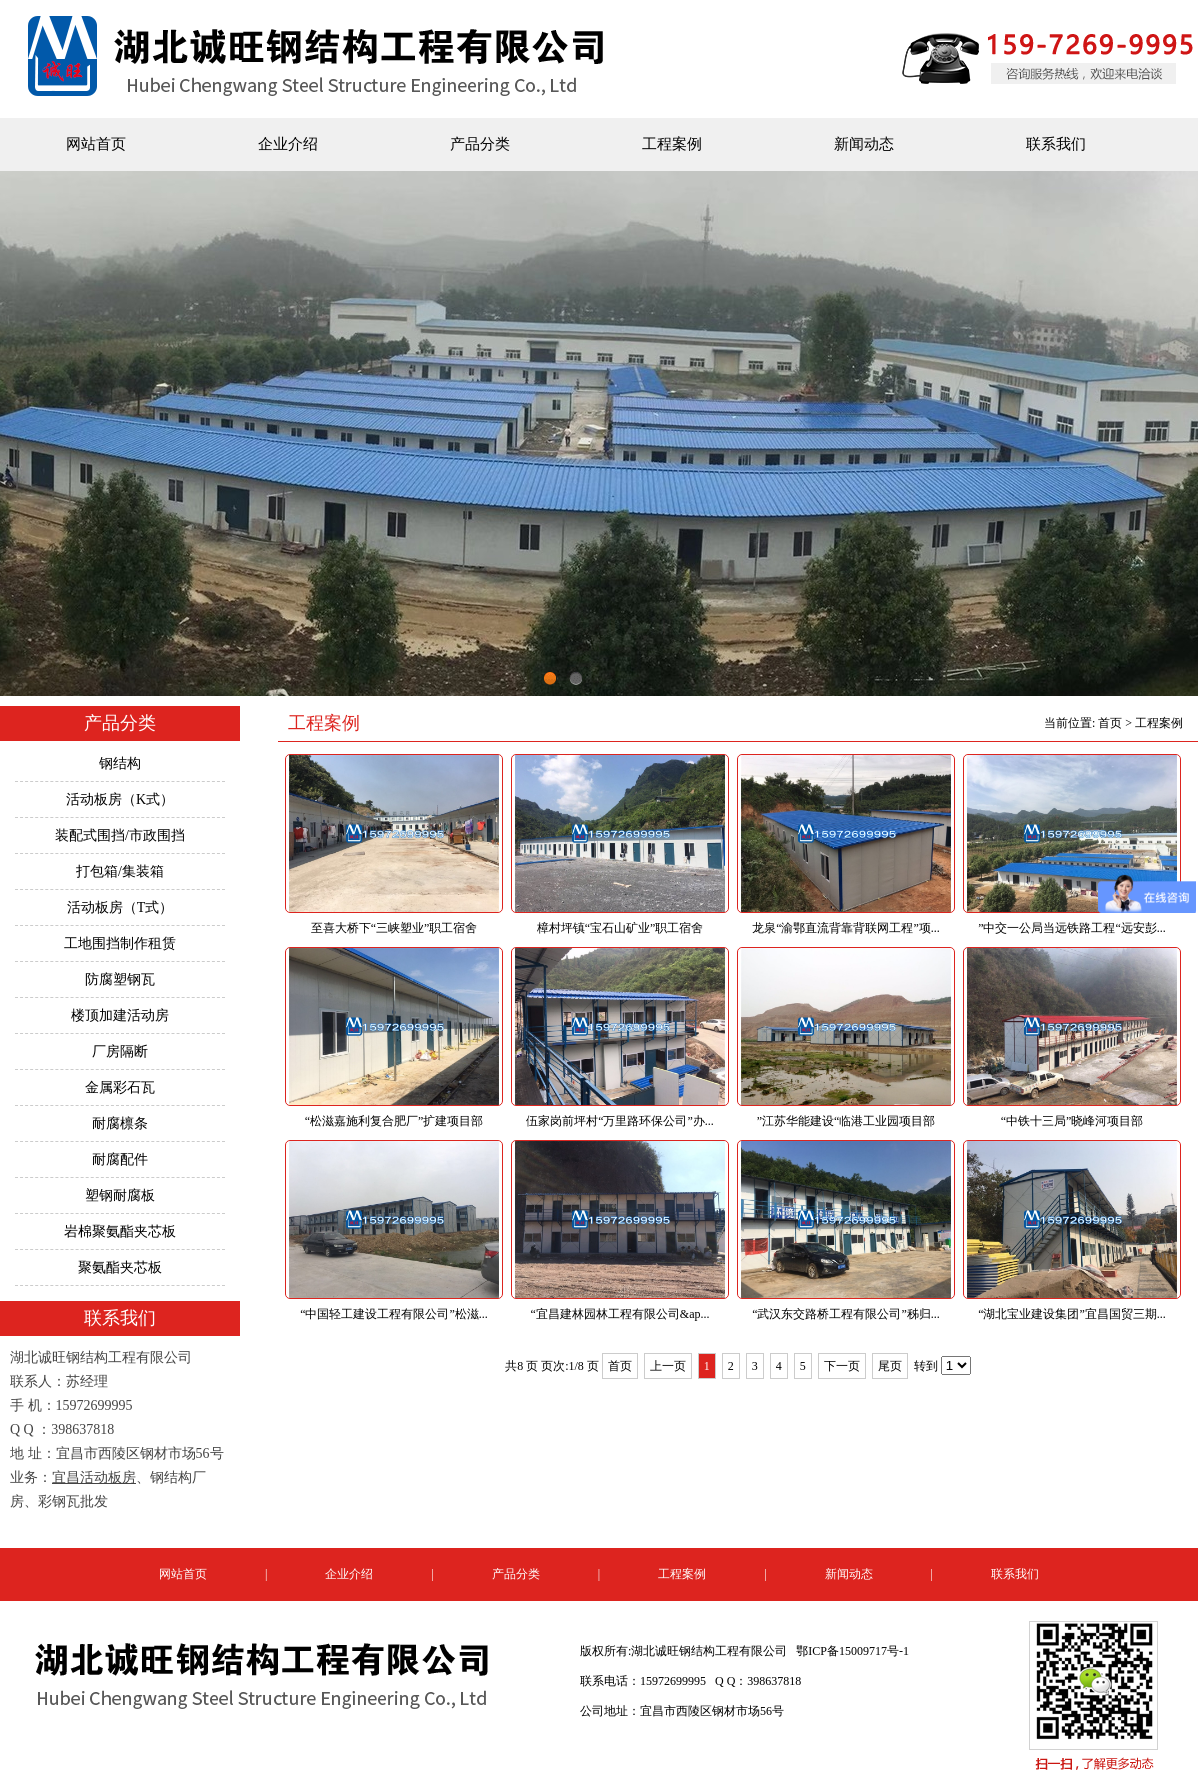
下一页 (842, 1366)
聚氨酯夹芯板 (120, 1267)
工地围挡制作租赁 (120, 943)
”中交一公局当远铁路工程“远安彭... (1072, 928)
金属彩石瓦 (120, 1087)
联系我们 (1056, 144)
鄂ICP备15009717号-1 (852, 1651)
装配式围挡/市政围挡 (120, 835)
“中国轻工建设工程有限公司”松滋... (394, 1314)
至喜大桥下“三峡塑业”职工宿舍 (394, 928)
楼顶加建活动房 (120, 1015)
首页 (1110, 723)
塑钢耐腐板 (120, 1195)
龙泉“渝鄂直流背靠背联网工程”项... (846, 928)
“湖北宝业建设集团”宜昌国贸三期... (1072, 1314)
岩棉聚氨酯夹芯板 (120, 1231)
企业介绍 (288, 144)
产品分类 (480, 144)
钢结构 (120, 763)
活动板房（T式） (120, 907)
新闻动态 (864, 144)
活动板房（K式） (120, 799)
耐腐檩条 (120, 1123)
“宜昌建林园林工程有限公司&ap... (620, 1314)
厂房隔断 (120, 1051)
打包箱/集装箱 (120, 871)
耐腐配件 (120, 1159)
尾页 (890, 1366)
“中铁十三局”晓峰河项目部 (1072, 1121)
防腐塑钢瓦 (120, 979)
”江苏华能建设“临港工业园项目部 (846, 1121)
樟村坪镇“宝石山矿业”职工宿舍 (620, 928)
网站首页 (96, 144)
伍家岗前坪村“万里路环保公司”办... (620, 1121)
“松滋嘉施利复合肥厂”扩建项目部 (394, 1121)
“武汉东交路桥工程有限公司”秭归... (846, 1314)
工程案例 (672, 144)
